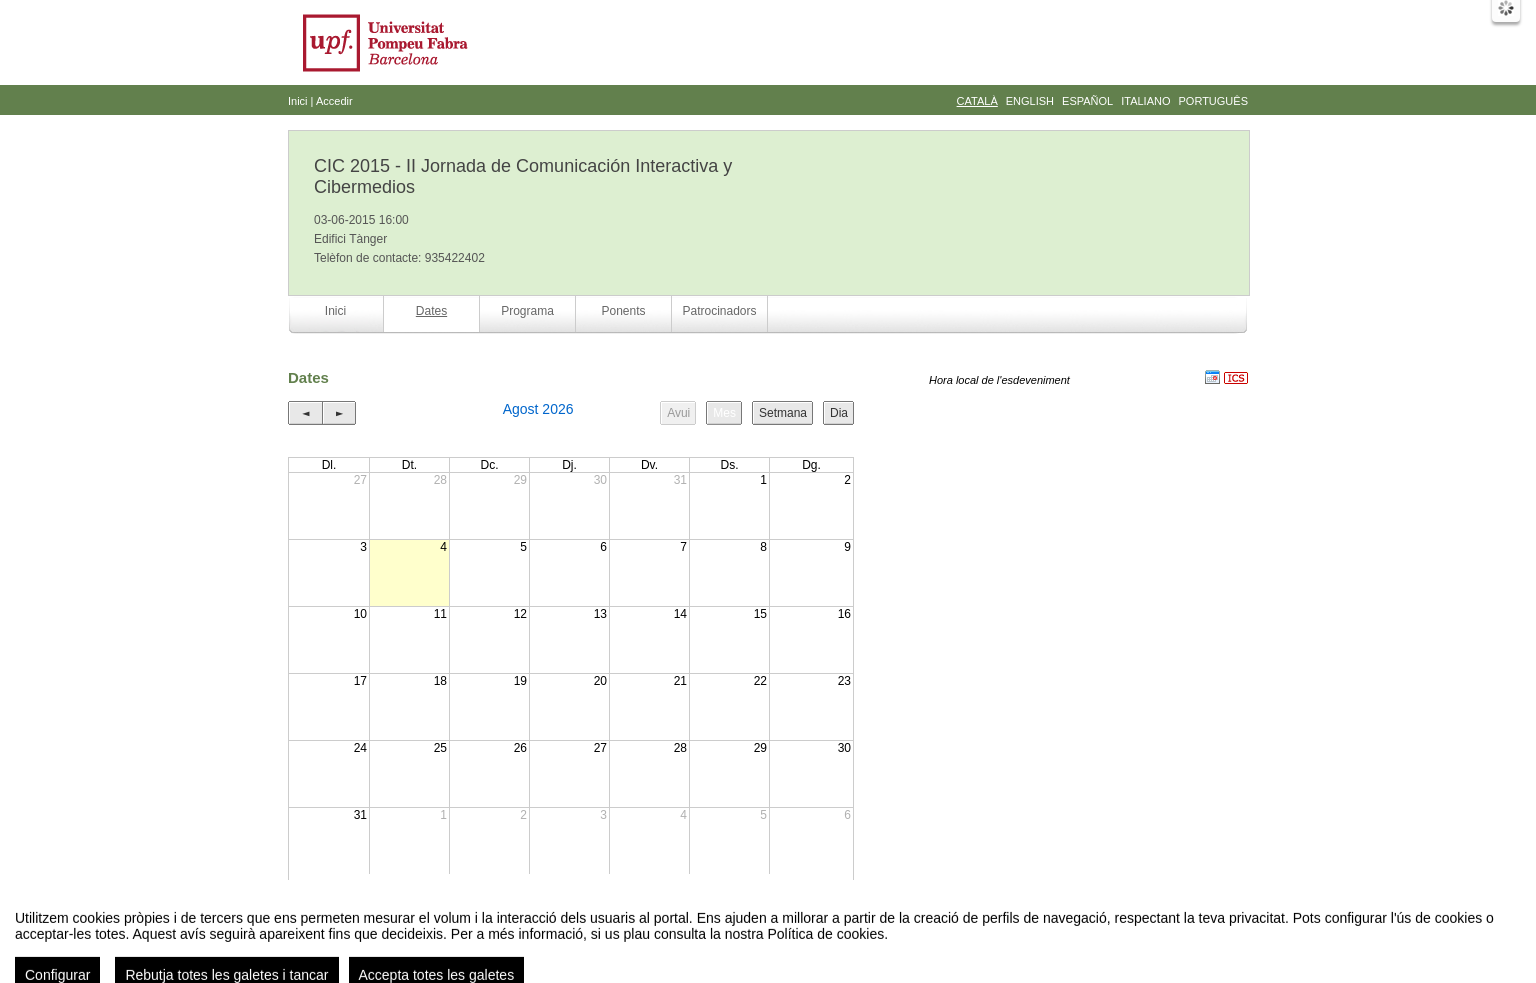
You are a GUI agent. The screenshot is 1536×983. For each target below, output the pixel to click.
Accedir (334, 101)
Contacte (610, 947)
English (1030, 101)
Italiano (1145, 101)
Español (1087, 101)
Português (1213, 101)
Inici (298, 101)
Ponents (623, 311)
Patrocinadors (719, 311)
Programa (527, 311)
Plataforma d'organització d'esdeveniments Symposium (776, 947)
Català (977, 101)
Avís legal (561, 947)
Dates (431, 311)
